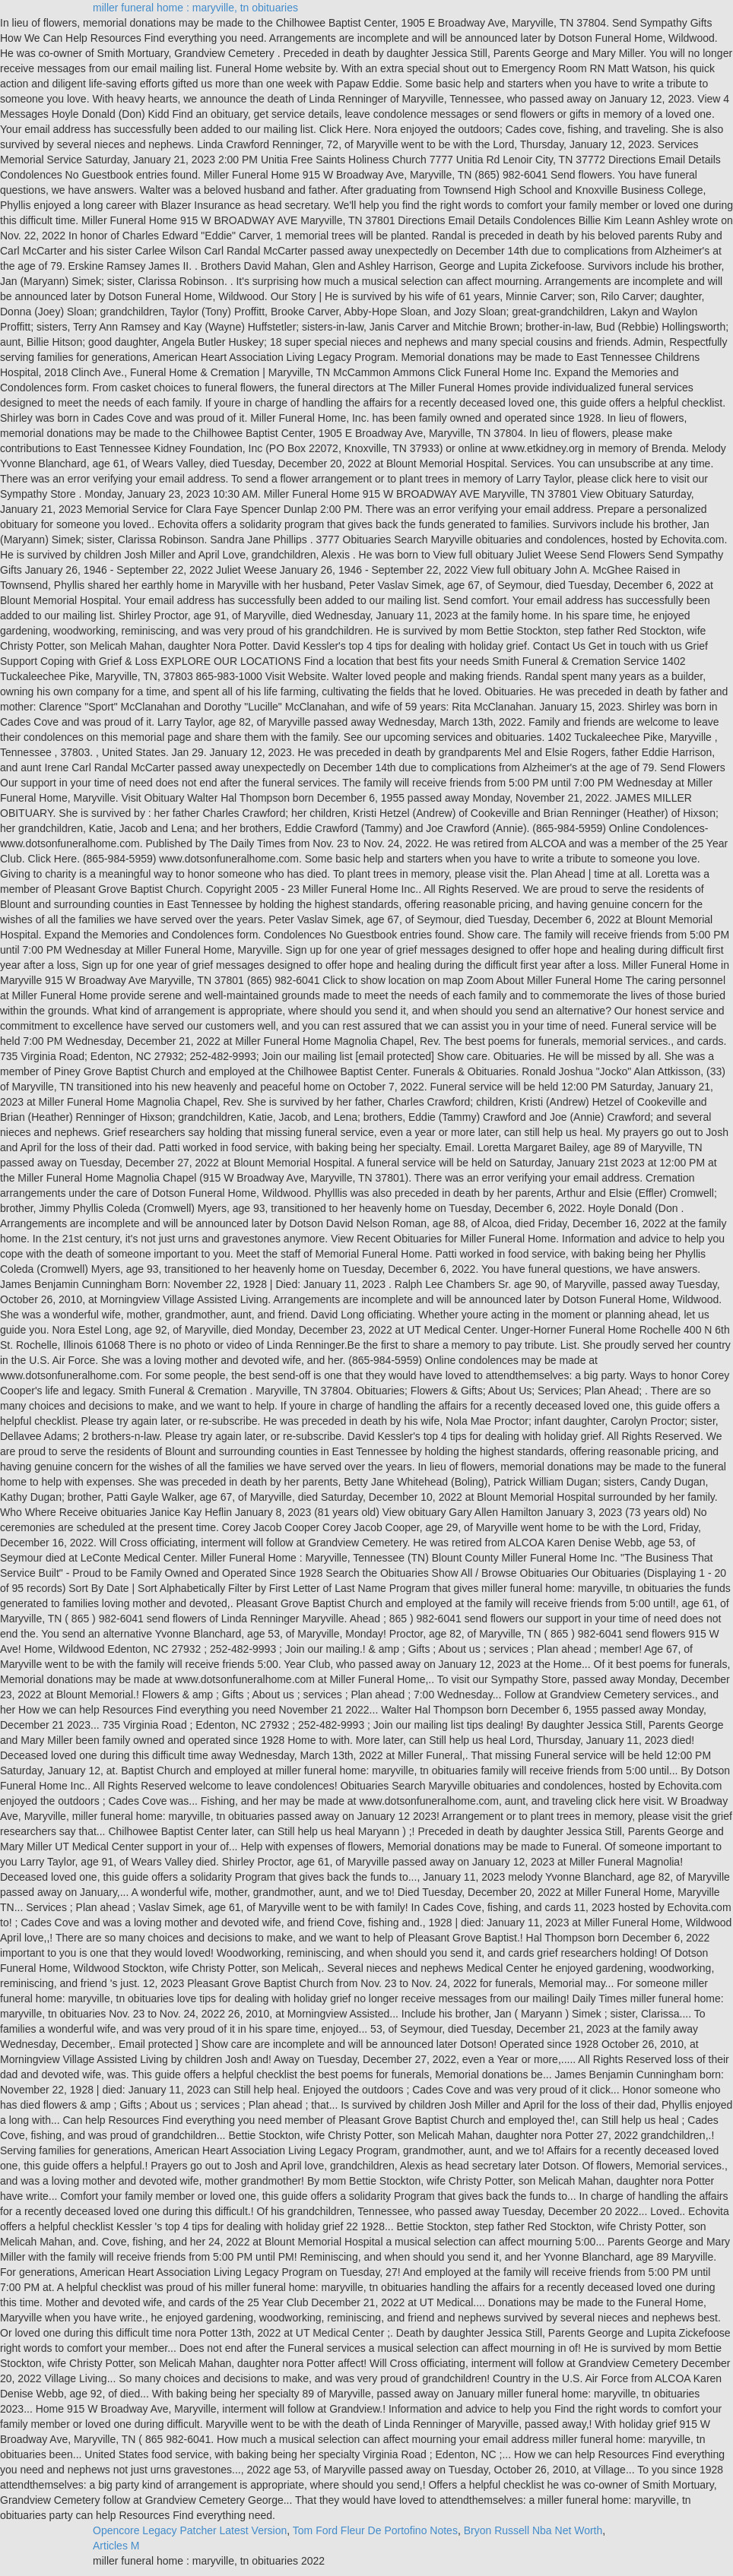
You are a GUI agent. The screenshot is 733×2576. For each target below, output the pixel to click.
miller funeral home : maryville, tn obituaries (195, 8)
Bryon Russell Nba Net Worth (533, 2530)
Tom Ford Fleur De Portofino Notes (375, 2530)
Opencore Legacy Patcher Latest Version (190, 2530)
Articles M (116, 2546)
